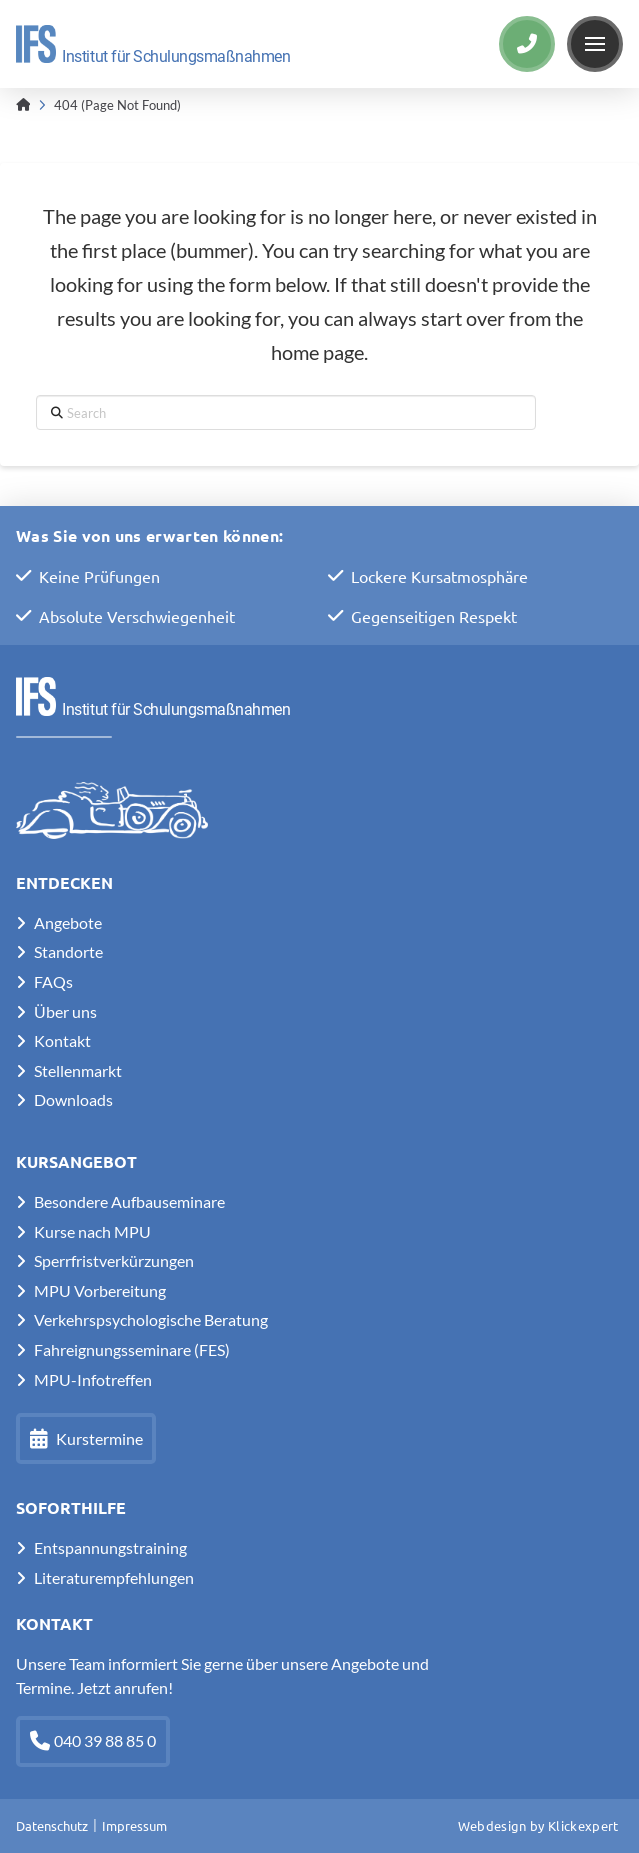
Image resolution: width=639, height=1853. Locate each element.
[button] (595, 44)
